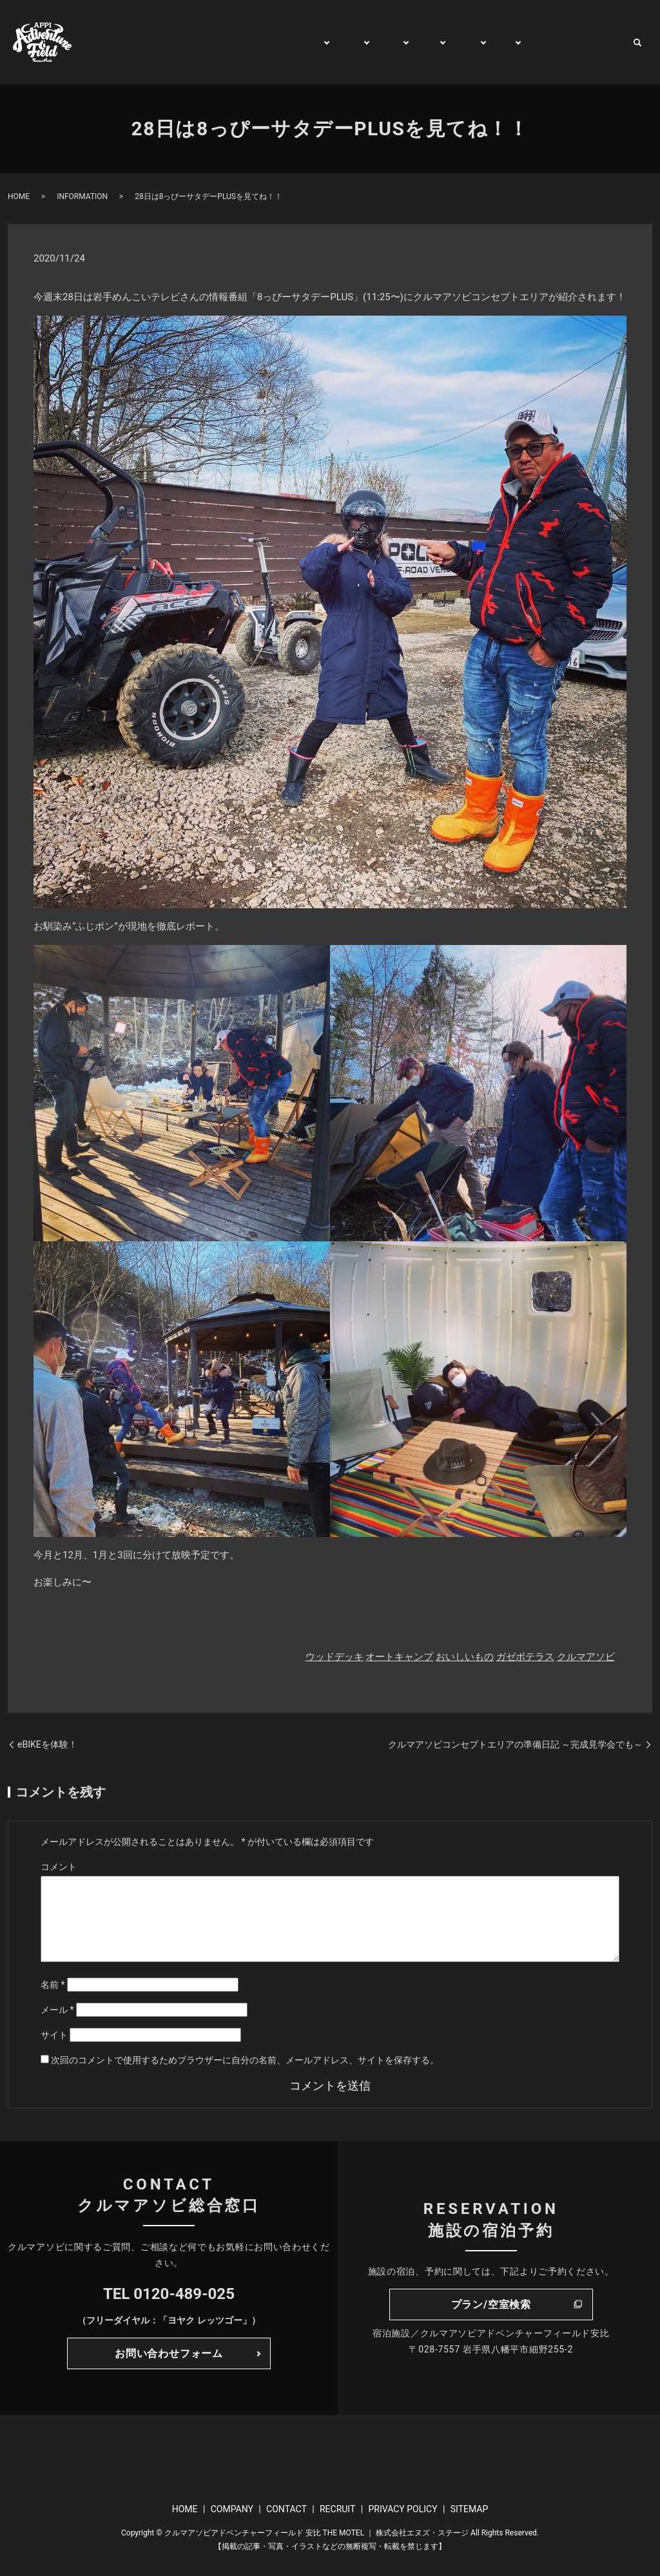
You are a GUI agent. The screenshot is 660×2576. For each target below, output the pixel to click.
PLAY (332, 42)
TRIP (414, 42)
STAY (374, 42)
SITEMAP (470, 2509)
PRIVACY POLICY (402, 2509)
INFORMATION (82, 196)
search (637, 42)
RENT (455, 42)
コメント (59, 1867)
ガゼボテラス (525, 1657)
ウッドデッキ (335, 1657)
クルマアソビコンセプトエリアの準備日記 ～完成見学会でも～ (515, 1744)
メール (57, 2010)
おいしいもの (465, 1657)
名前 (53, 1985)
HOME (155, 42)
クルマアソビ (586, 1657)
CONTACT (595, 42)
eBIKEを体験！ (47, 1744)
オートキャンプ (399, 1657)
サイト (54, 2035)
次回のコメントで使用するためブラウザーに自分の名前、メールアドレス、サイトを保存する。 (245, 2060)
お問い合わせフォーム (169, 2353)
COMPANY (232, 2509)
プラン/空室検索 (491, 2304)
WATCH (538, 42)
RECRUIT (337, 2509)
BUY (495, 42)
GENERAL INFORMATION (245, 42)
